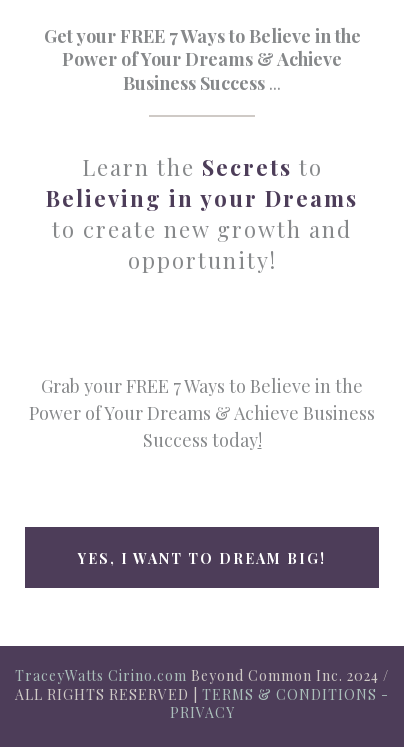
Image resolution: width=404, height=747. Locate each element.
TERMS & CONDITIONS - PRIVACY (280, 703)
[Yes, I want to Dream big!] (202, 557)
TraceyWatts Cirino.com (101, 675)
